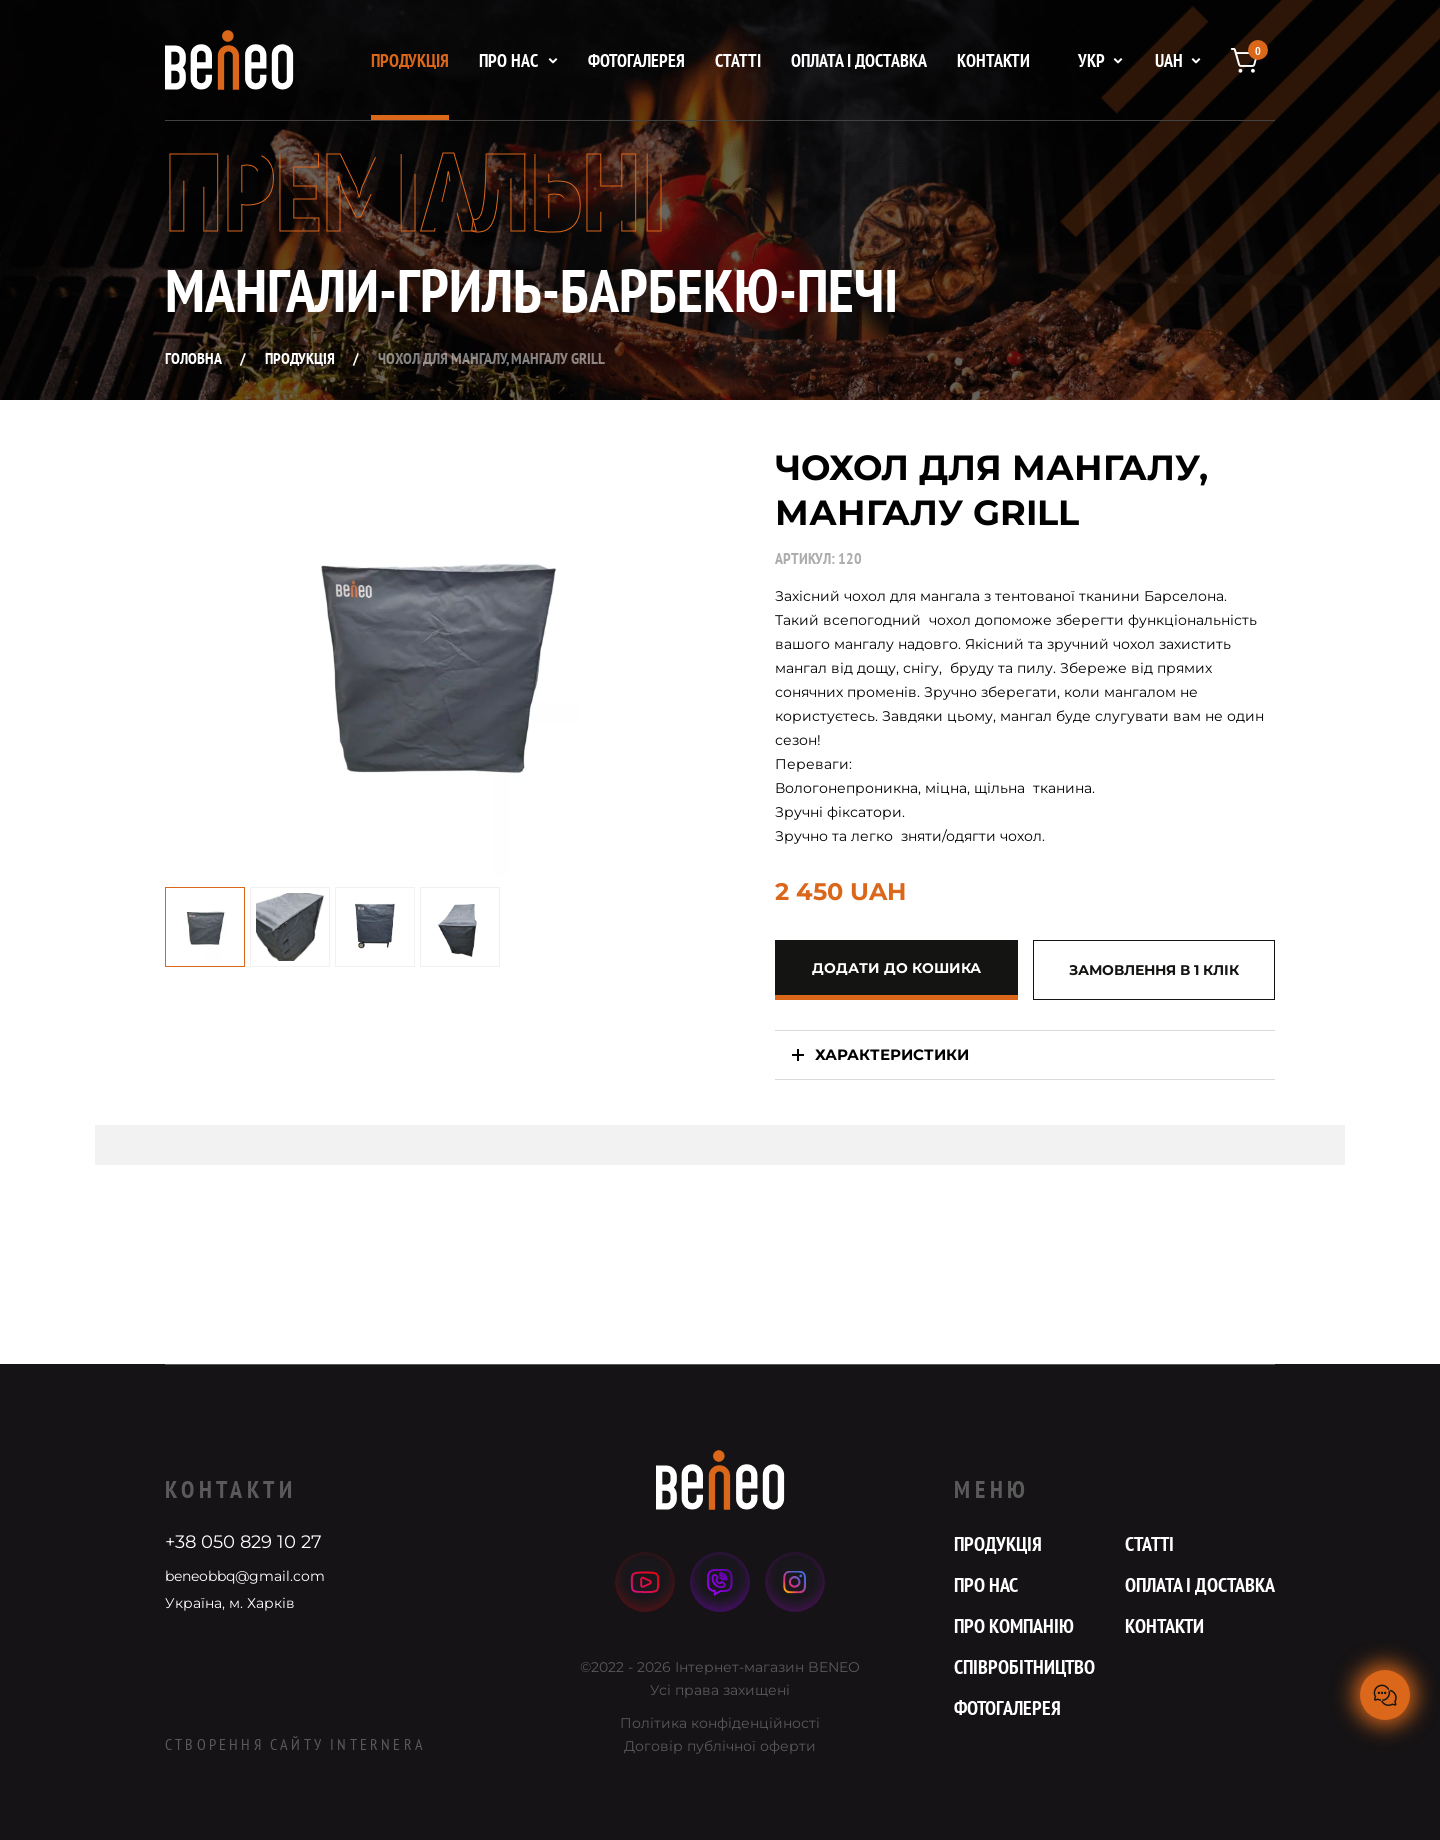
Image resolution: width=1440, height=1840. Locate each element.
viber (720, 1582)
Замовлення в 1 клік (1154, 970)
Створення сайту (295, 1744)
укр (1091, 60)
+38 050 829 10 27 (243, 1542)
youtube (645, 1582)
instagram (795, 1582)
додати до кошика (896, 968)
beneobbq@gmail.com (245, 1576)
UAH (1169, 60)
